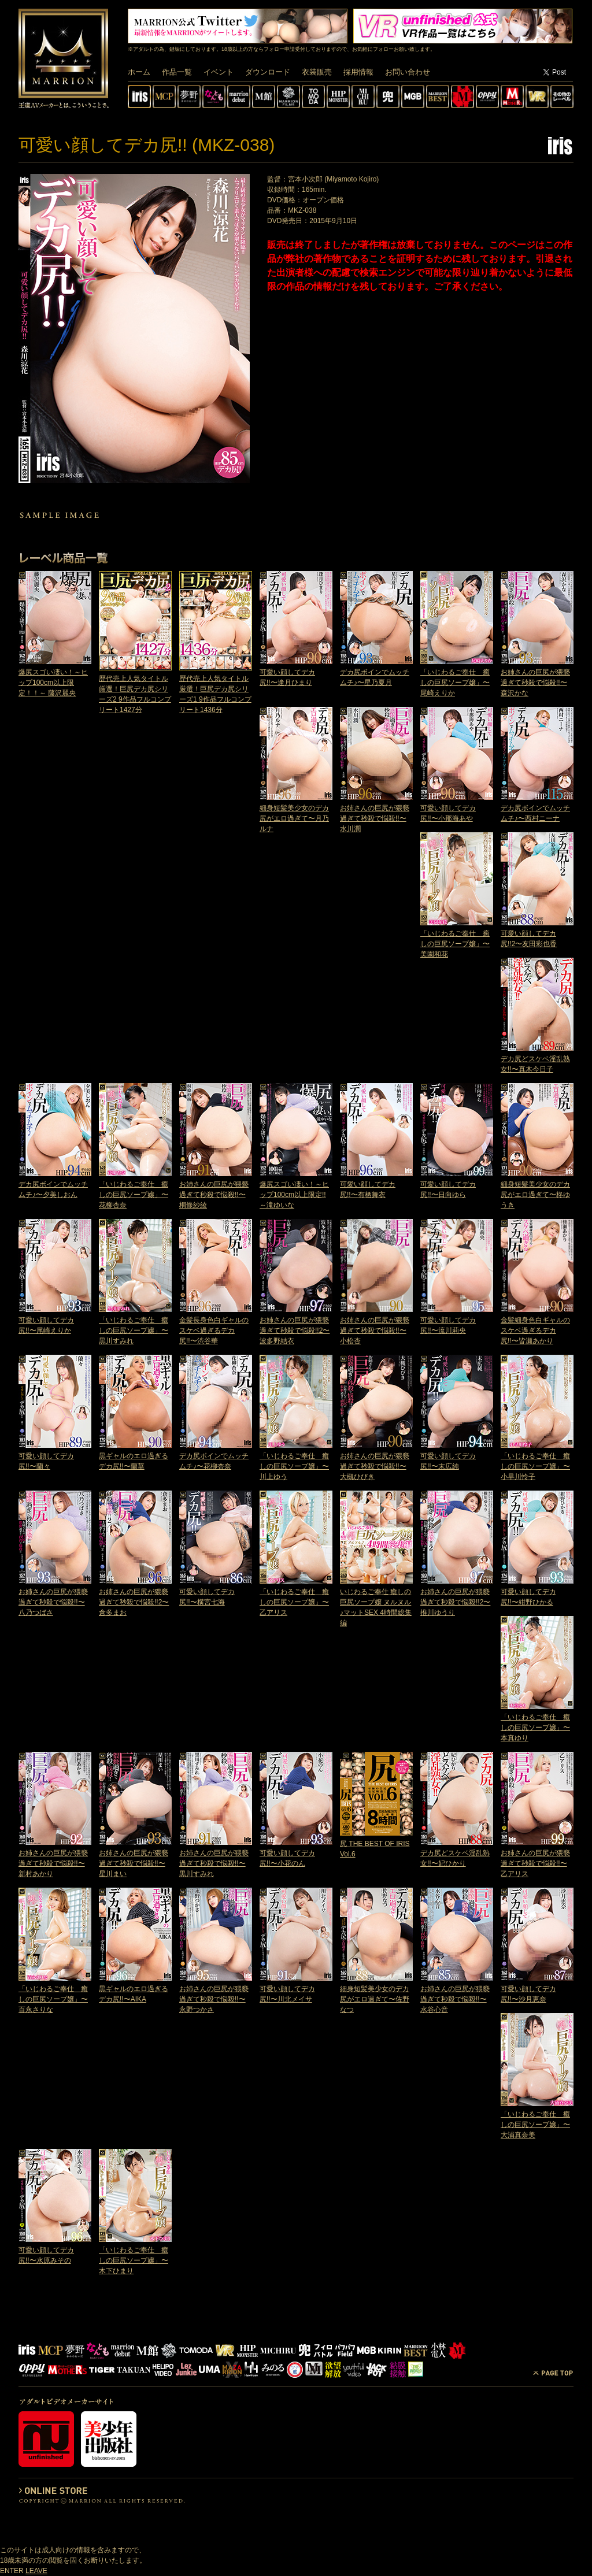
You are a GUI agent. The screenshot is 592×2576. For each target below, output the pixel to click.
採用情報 (358, 72)
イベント (219, 72)
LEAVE (36, 2571)
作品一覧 (177, 72)
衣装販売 (317, 72)
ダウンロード (267, 72)
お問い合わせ (407, 72)
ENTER (12, 2571)
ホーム (139, 72)
